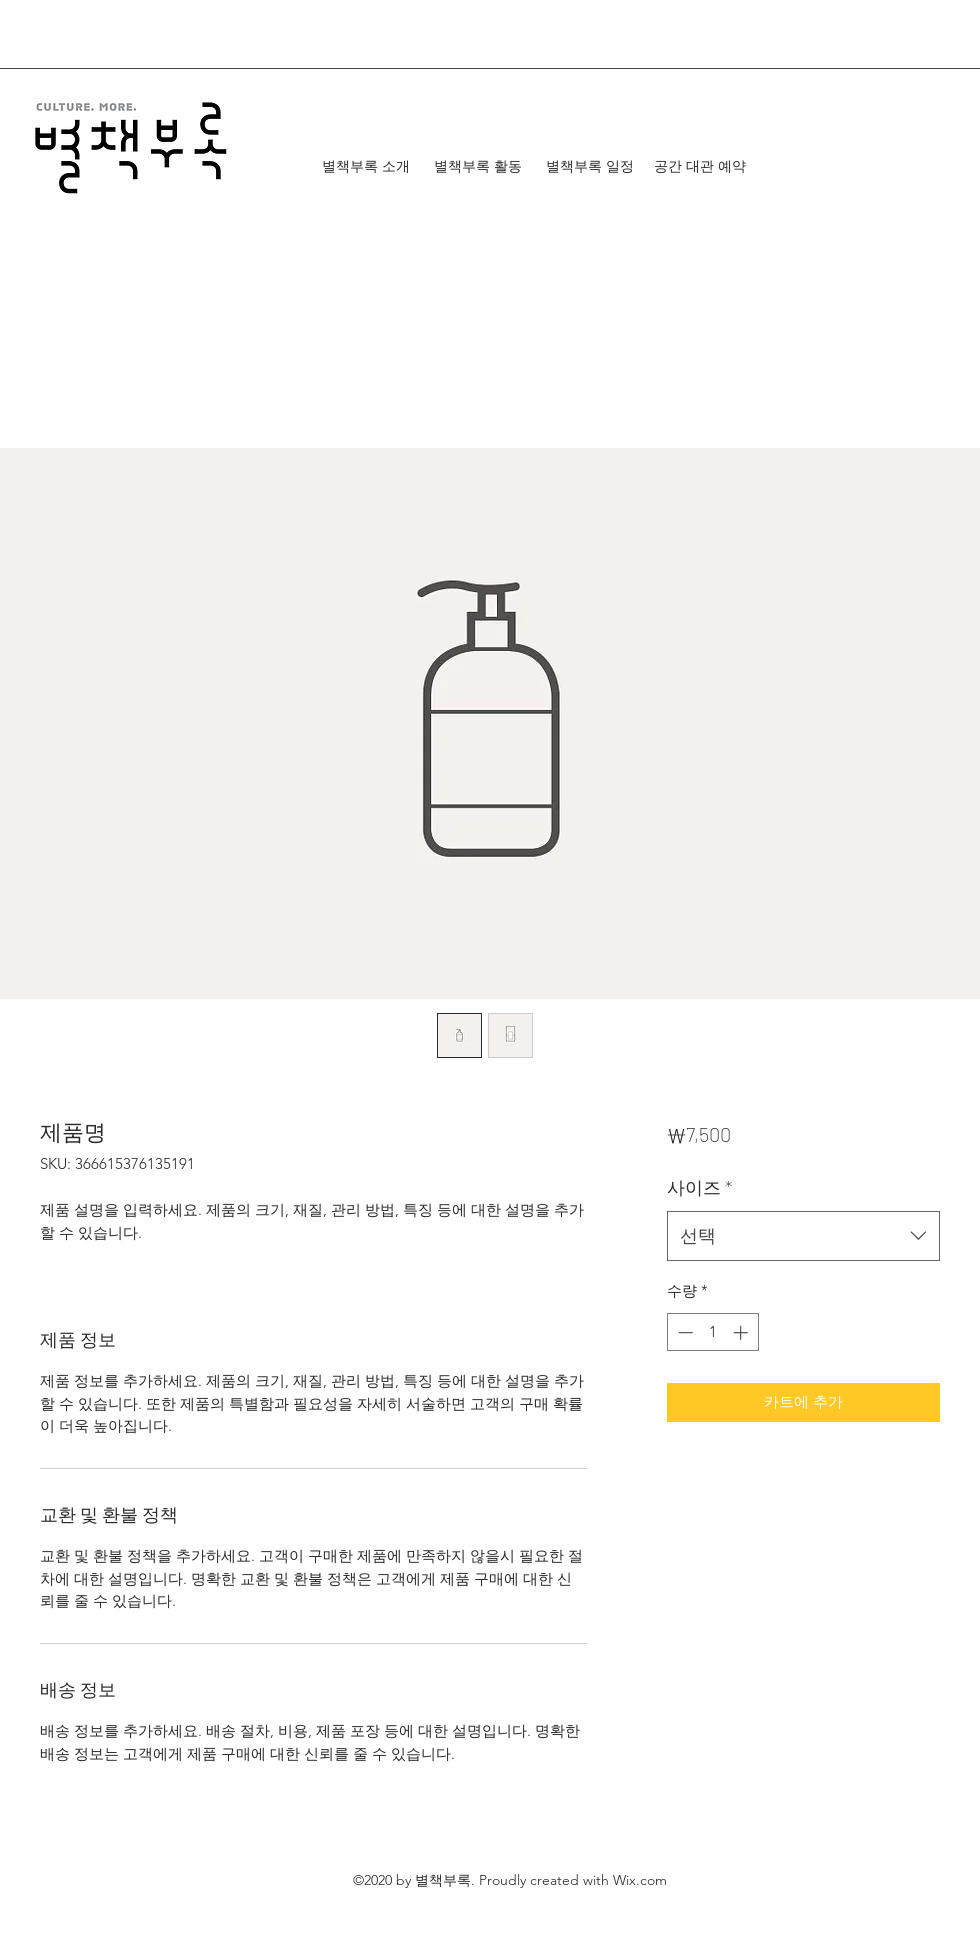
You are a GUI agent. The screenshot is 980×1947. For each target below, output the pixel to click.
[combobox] (803, 1236)
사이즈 (699, 1187)
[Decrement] (683, 1332)
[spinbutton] (712, 1332)
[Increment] (742, 1332)
